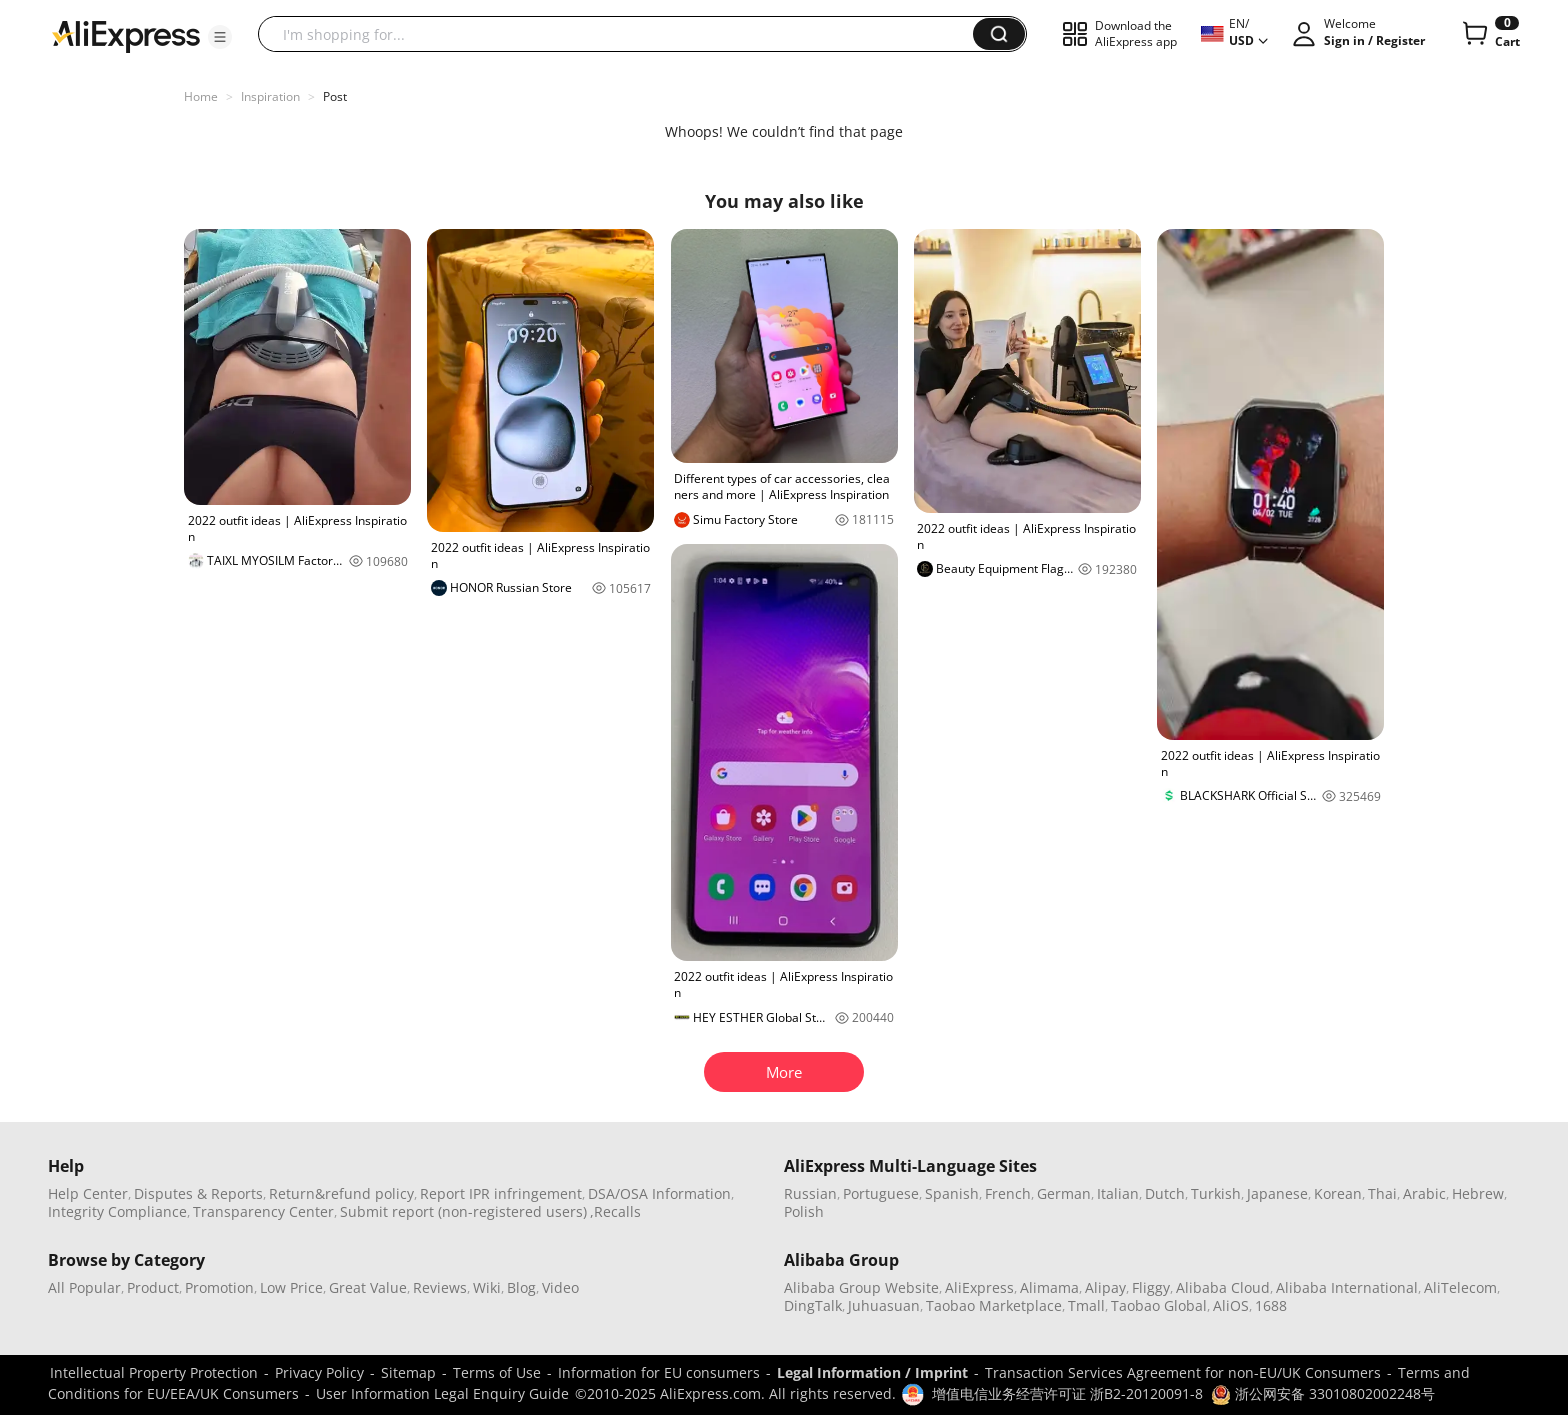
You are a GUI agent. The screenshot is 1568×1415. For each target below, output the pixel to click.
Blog (521, 1287)
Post (335, 96)
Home (201, 96)
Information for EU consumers (659, 1372)
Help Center (88, 1193)
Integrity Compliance (117, 1211)
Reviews (440, 1287)
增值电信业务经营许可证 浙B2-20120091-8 (1067, 1393)
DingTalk (813, 1305)
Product (153, 1287)
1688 (1271, 1305)
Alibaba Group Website (861, 1287)
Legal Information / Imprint (872, 1372)
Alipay (1105, 1287)
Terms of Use (497, 1372)
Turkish (1216, 1193)
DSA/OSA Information (659, 1193)
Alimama (1049, 1287)
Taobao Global (1159, 1305)
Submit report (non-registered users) (463, 1211)
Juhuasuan (884, 1305)
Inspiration (270, 96)
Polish (804, 1211)
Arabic (1424, 1193)
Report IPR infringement (501, 1193)
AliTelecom (1460, 1287)
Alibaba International (1347, 1287)
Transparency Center (263, 1211)
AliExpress (979, 1287)
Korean (1338, 1193)
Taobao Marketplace (994, 1305)
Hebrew (1478, 1193)
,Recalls (615, 1211)
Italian (1118, 1193)
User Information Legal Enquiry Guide (442, 1393)
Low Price (291, 1287)
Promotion (219, 1287)
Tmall (1086, 1305)
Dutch (1165, 1193)
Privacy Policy (319, 1372)
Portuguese (881, 1193)
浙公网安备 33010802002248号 (1323, 1393)
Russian (810, 1193)
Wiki (487, 1287)
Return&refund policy (341, 1193)
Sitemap (408, 1372)
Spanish (952, 1193)
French (1008, 1193)
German (1064, 1193)
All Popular (84, 1287)
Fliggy (1151, 1287)
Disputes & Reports (198, 1193)
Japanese (1277, 1193)
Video (560, 1287)
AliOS (1231, 1305)
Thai (1382, 1193)
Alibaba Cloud (1223, 1287)
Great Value (368, 1287)
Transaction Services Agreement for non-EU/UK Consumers (1183, 1372)
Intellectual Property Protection (154, 1372)
